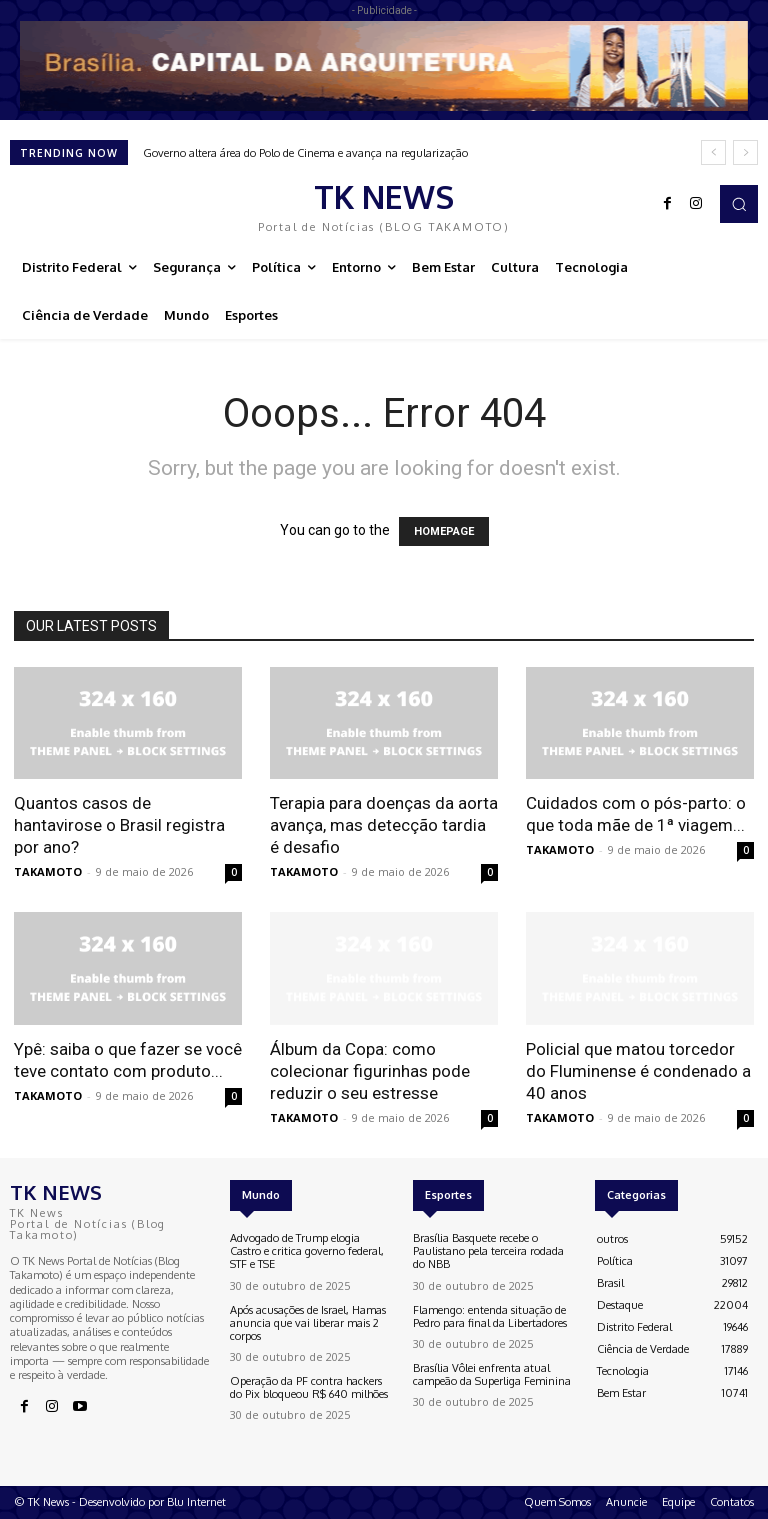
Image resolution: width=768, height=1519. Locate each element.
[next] (745, 152)
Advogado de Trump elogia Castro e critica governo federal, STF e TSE (307, 1251)
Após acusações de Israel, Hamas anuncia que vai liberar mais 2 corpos (308, 1323)
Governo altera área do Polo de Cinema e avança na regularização (305, 153)
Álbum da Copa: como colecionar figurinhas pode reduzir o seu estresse (370, 1071)
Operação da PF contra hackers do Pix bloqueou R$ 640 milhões (309, 1387)
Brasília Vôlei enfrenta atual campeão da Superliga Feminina (492, 1374)
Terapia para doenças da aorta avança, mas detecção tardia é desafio (384, 825)
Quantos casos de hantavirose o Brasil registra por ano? (119, 825)
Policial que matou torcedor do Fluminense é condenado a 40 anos (638, 1071)
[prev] (713, 152)
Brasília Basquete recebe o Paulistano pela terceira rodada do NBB (488, 1251)
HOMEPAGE (444, 531)
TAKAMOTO (48, 871)
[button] (739, 204)
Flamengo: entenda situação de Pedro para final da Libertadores (490, 1316)
